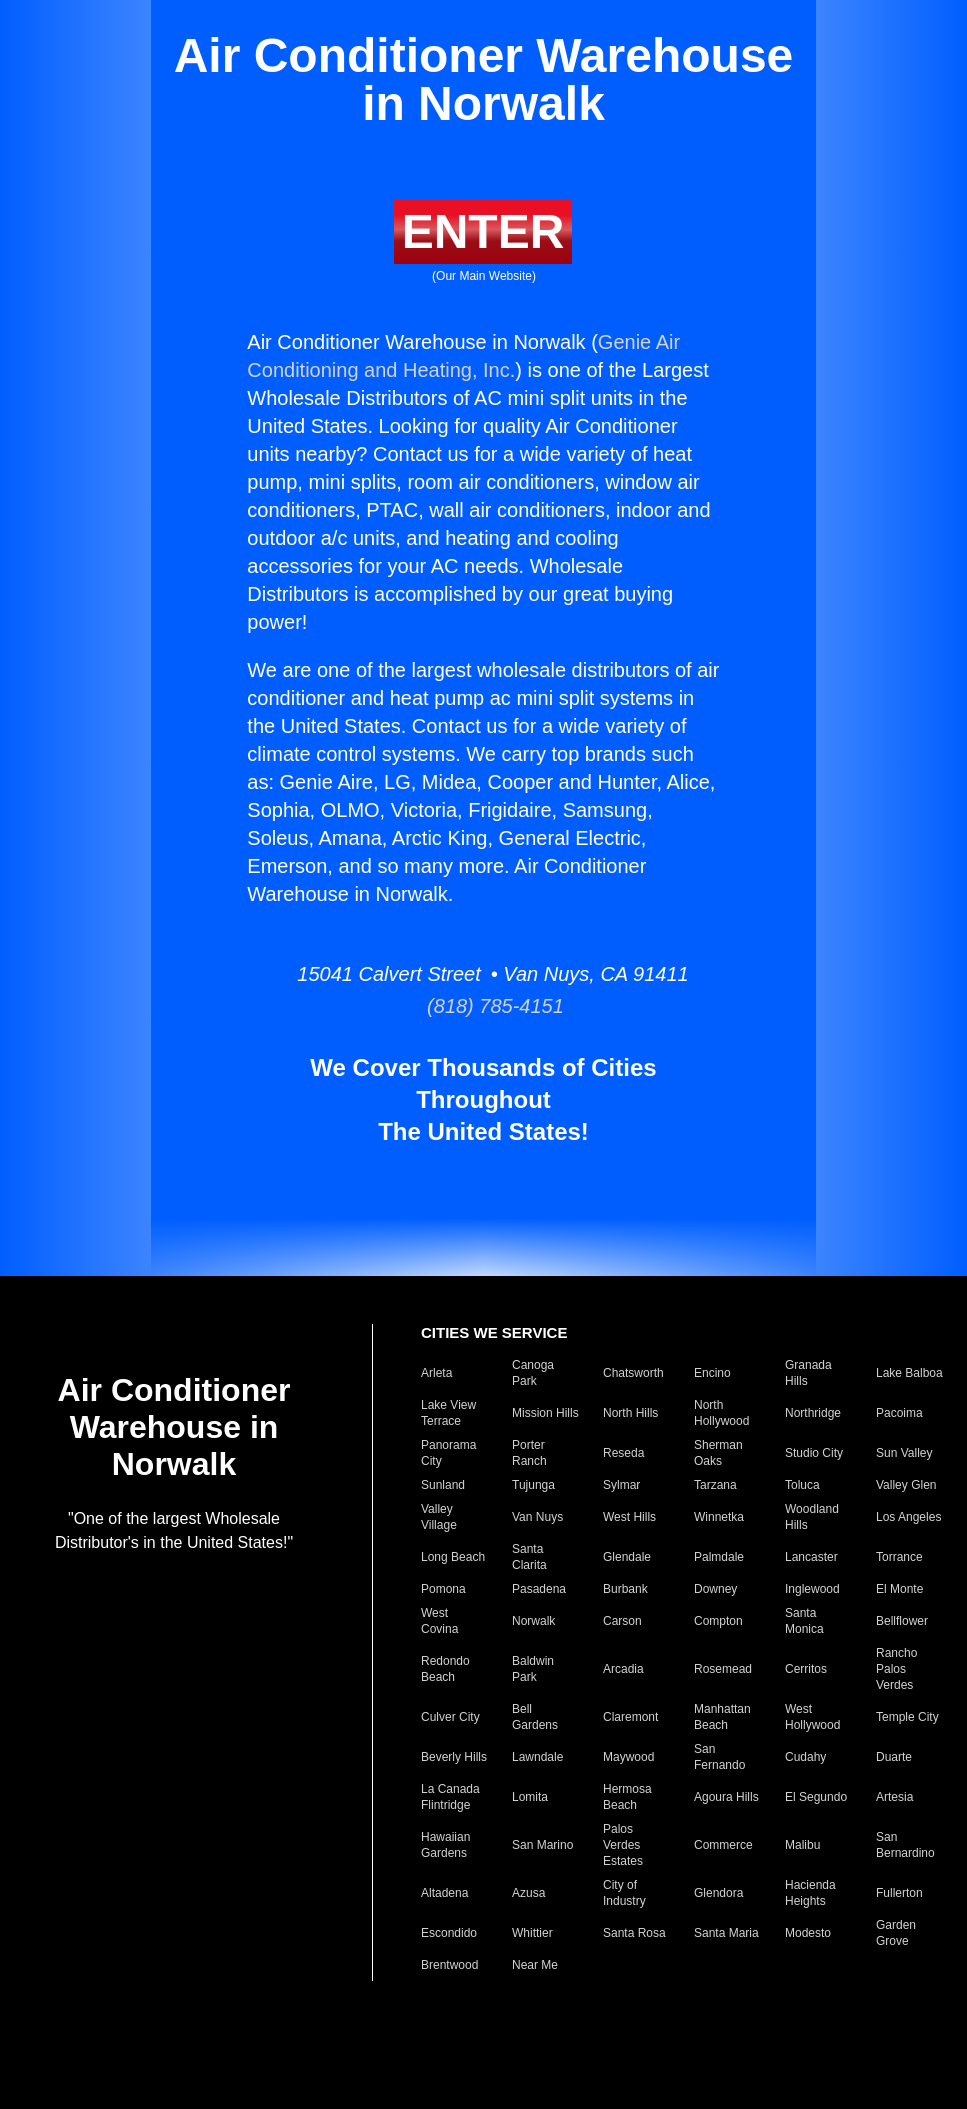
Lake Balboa (909, 1373)
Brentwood (449, 1965)
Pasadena (539, 1589)
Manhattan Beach (722, 1717)
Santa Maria (726, 1933)
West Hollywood (812, 1717)
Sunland (443, 1485)
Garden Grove (896, 1933)
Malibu (802, 1845)
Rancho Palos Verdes (896, 1669)
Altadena (444, 1893)
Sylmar (621, 1485)
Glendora (718, 1893)
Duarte (894, 1757)
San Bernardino (905, 1845)
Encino (712, 1373)
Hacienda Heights (810, 1893)
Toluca (802, 1485)
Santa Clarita (529, 1557)
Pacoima (899, 1413)
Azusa (528, 1893)
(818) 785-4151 (483, 1006)
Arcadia (623, 1669)
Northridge (813, 1413)
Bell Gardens (535, 1717)
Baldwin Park (533, 1669)
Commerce (723, 1845)
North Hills (630, 1413)
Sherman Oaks (718, 1453)
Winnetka (719, 1517)
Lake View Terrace (448, 1413)
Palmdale (719, 1557)
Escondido (449, 1933)
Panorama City (448, 1453)
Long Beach (453, 1557)
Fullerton (899, 1893)
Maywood (628, 1757)
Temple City (907, 1717)
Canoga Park (533, 1373)
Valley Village (439, 1517)
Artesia (894, 1797)
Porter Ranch (529, 1453)
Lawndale (537, 1757)
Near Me (535, 1965)
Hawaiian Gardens (445, 1845)
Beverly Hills (454, 1757)
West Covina (439, 1621)
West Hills (629, 1517)
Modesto (808, 1933)
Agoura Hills (726, 1797)
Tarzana (715, 1485)
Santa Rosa (634, 1933)
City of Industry (624, 1893)
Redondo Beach (445, 1669)
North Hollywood (721, 1413)
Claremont (630, 1717)
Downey (715, 1589)
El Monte (899, 1589)
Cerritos (806, 1669)
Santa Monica (804, 1621)
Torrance (899, 1557)
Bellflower (902, 1621)
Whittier (532, 1933)
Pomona (443, 1589)
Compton (718, 1621)
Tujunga (533, 1485)
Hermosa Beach (627, 1797)
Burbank (625, 1589)
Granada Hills (808, 1373)
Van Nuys (537, 1517)
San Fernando (719, 1757)
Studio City (814, 1453)
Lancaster (811, 1557)
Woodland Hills (812, 1517)
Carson (622, 1621)
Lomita (530, 1797)
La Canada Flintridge (450, 1797)
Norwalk (533, 1621)
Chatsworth (633, 1373)
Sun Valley (904, 1453)
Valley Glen (906, 1485)
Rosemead (723, 1669)
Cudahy (805, 1757)
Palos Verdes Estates (623, 1845)
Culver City (450, 1717)
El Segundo (816, 1797)
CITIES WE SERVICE (494, 1332)
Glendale (627, 1557)
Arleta (436, 1373)
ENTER (483, 231)
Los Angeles (908, 1517)
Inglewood (812, 1589)
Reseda (623, 1453)
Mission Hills (545, 1413)
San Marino (542, 1845)
